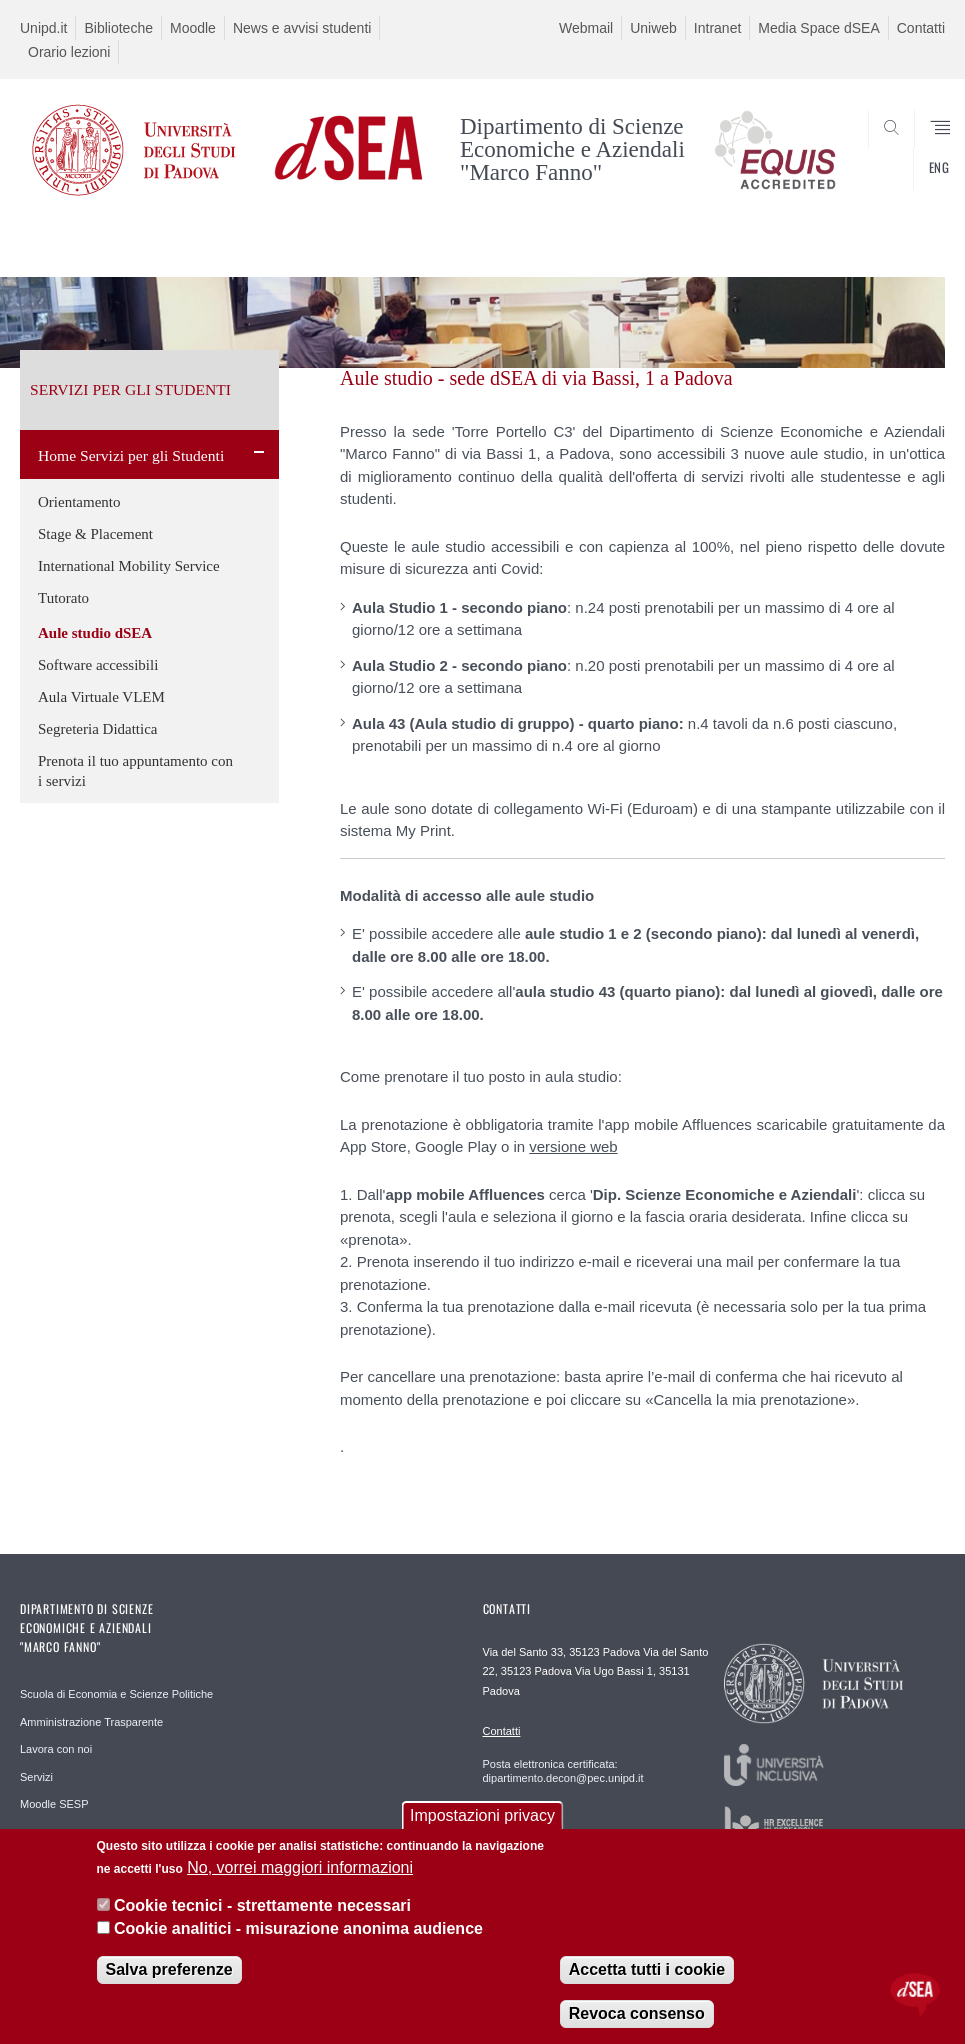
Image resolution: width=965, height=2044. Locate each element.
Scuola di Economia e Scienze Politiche (116, 1694)
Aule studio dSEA (95, 633)
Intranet (717, 28)
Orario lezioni (69, 52)
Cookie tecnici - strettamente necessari (262, 1905)
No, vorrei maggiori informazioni (300, 1867)
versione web (573, 1146)
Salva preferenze (169, 1969)
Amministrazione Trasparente (91, 1722)
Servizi (36, 1777)
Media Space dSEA (818, 28)
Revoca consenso (637, 2013)
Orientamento (79, 502)
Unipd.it (43, 28)
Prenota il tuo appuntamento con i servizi (135, 771)
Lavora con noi (56, 1749)
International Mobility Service (129, 566)
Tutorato (63, 598)
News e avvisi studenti (302, 28)
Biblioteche (118, 28)
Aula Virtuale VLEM (101, 697)
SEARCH (883, 173)
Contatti (921, 28)
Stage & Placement (95, 534)
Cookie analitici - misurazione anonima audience (298, 1928)
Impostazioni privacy (482, 1815)
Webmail (586, 28)
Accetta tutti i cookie (647, 1969)
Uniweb (653, 28)
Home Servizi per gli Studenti (131, 455)
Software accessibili (98, 665)
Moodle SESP (54, 1804)
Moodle (193, 28)
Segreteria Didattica (98, 729)
